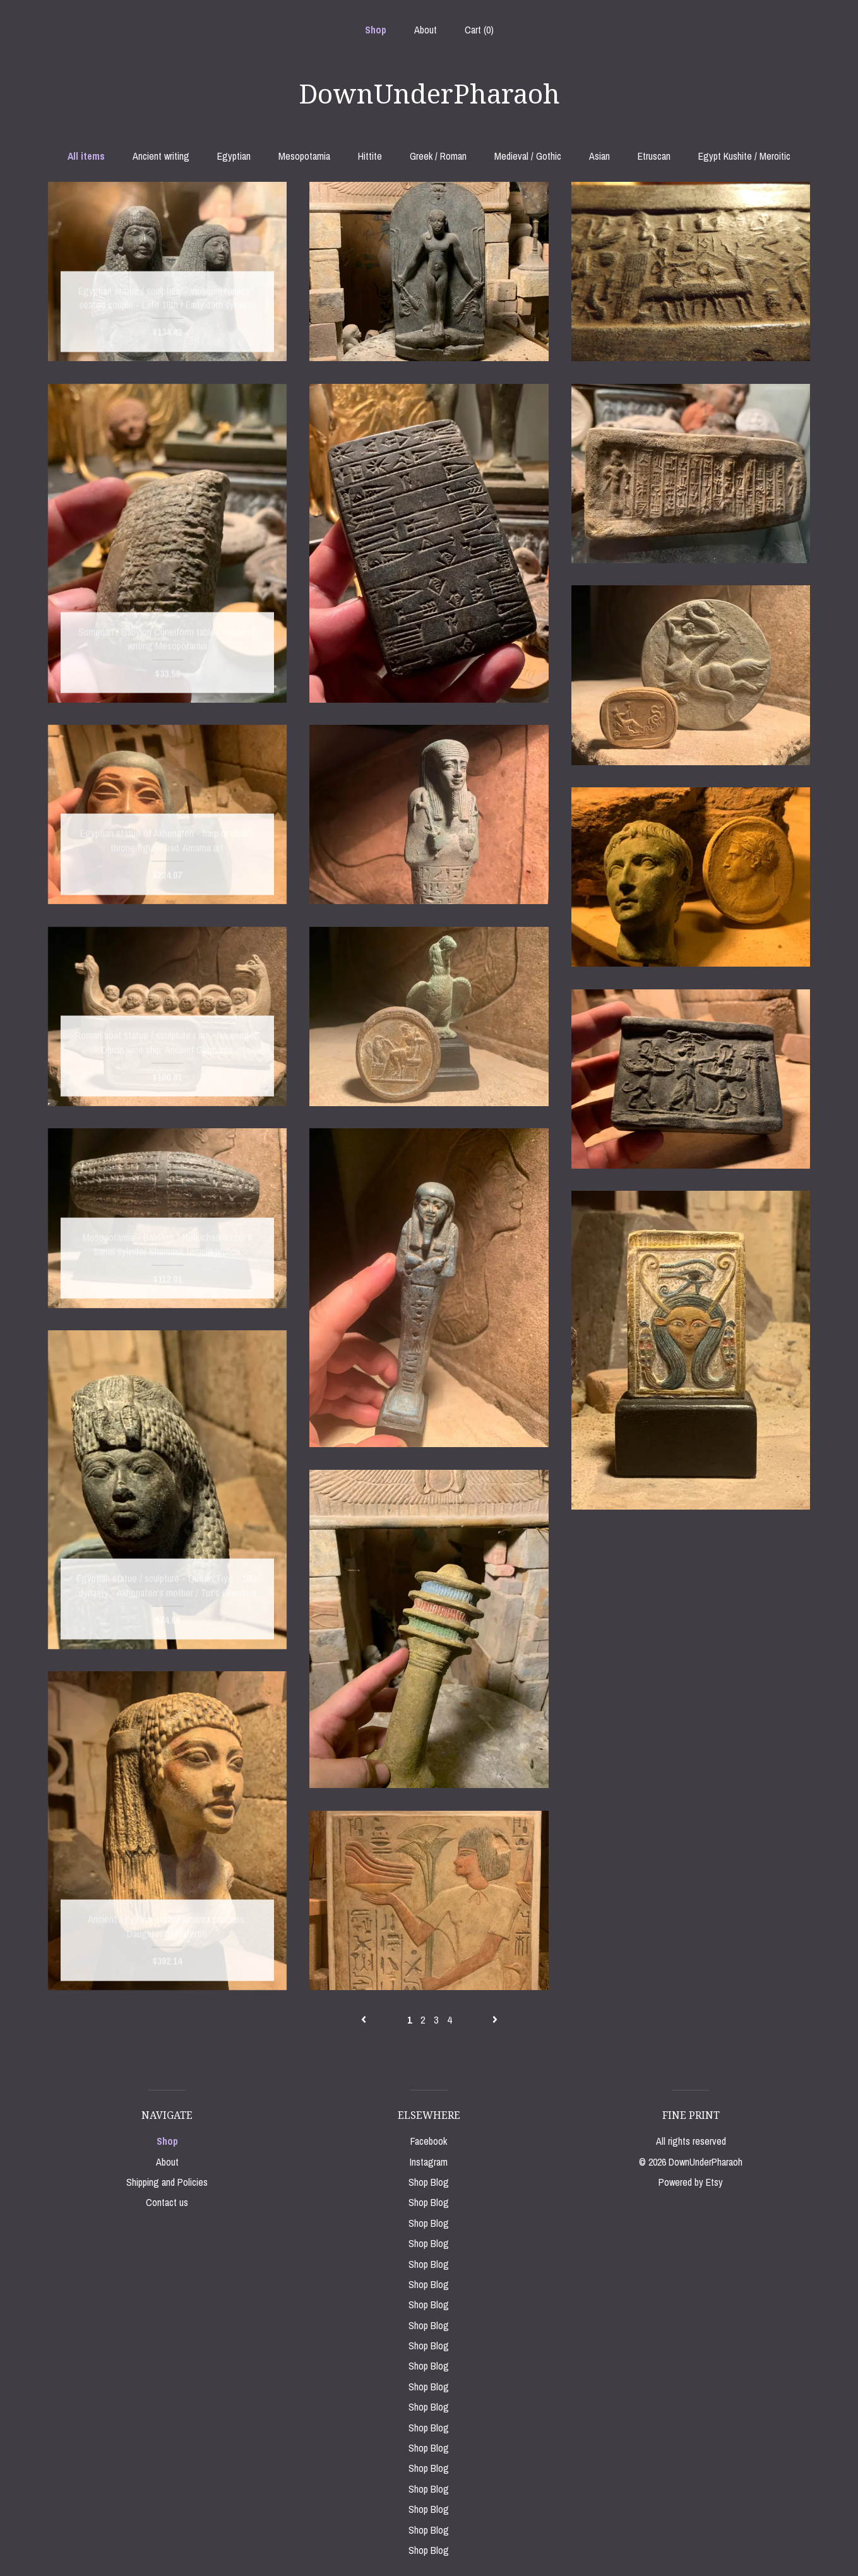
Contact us (167, 2202)
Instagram (429, 2162)
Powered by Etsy (690, 2182)
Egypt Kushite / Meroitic (744, 156)
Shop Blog (428, 2182)
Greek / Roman (438, 156)
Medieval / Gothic (527, 156)
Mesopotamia (304, 156)
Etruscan (654, 156)
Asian (599, 156)
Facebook (428, 2141)
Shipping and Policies (167, 2182)
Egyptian (234, 156)
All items (86, 156)
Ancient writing (161, 156)
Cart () (479, 30)
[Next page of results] (495, 2020)
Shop (375, 30)
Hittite (370, 156)
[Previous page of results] (364, 2020)
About (425, 30)
